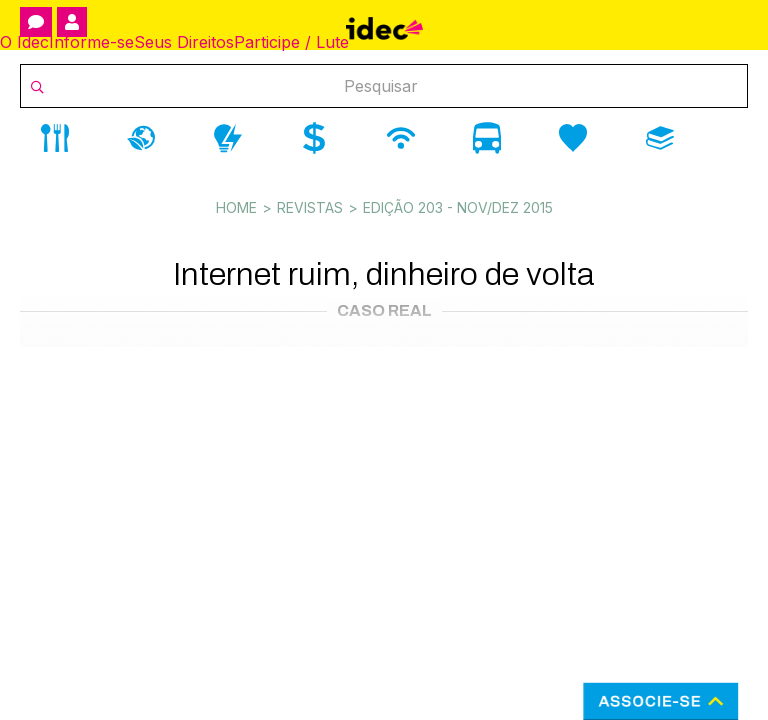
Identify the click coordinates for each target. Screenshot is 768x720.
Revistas (310, 207)
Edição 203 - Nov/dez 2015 (458, 207)
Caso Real (384, 310)
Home (236, 207)
